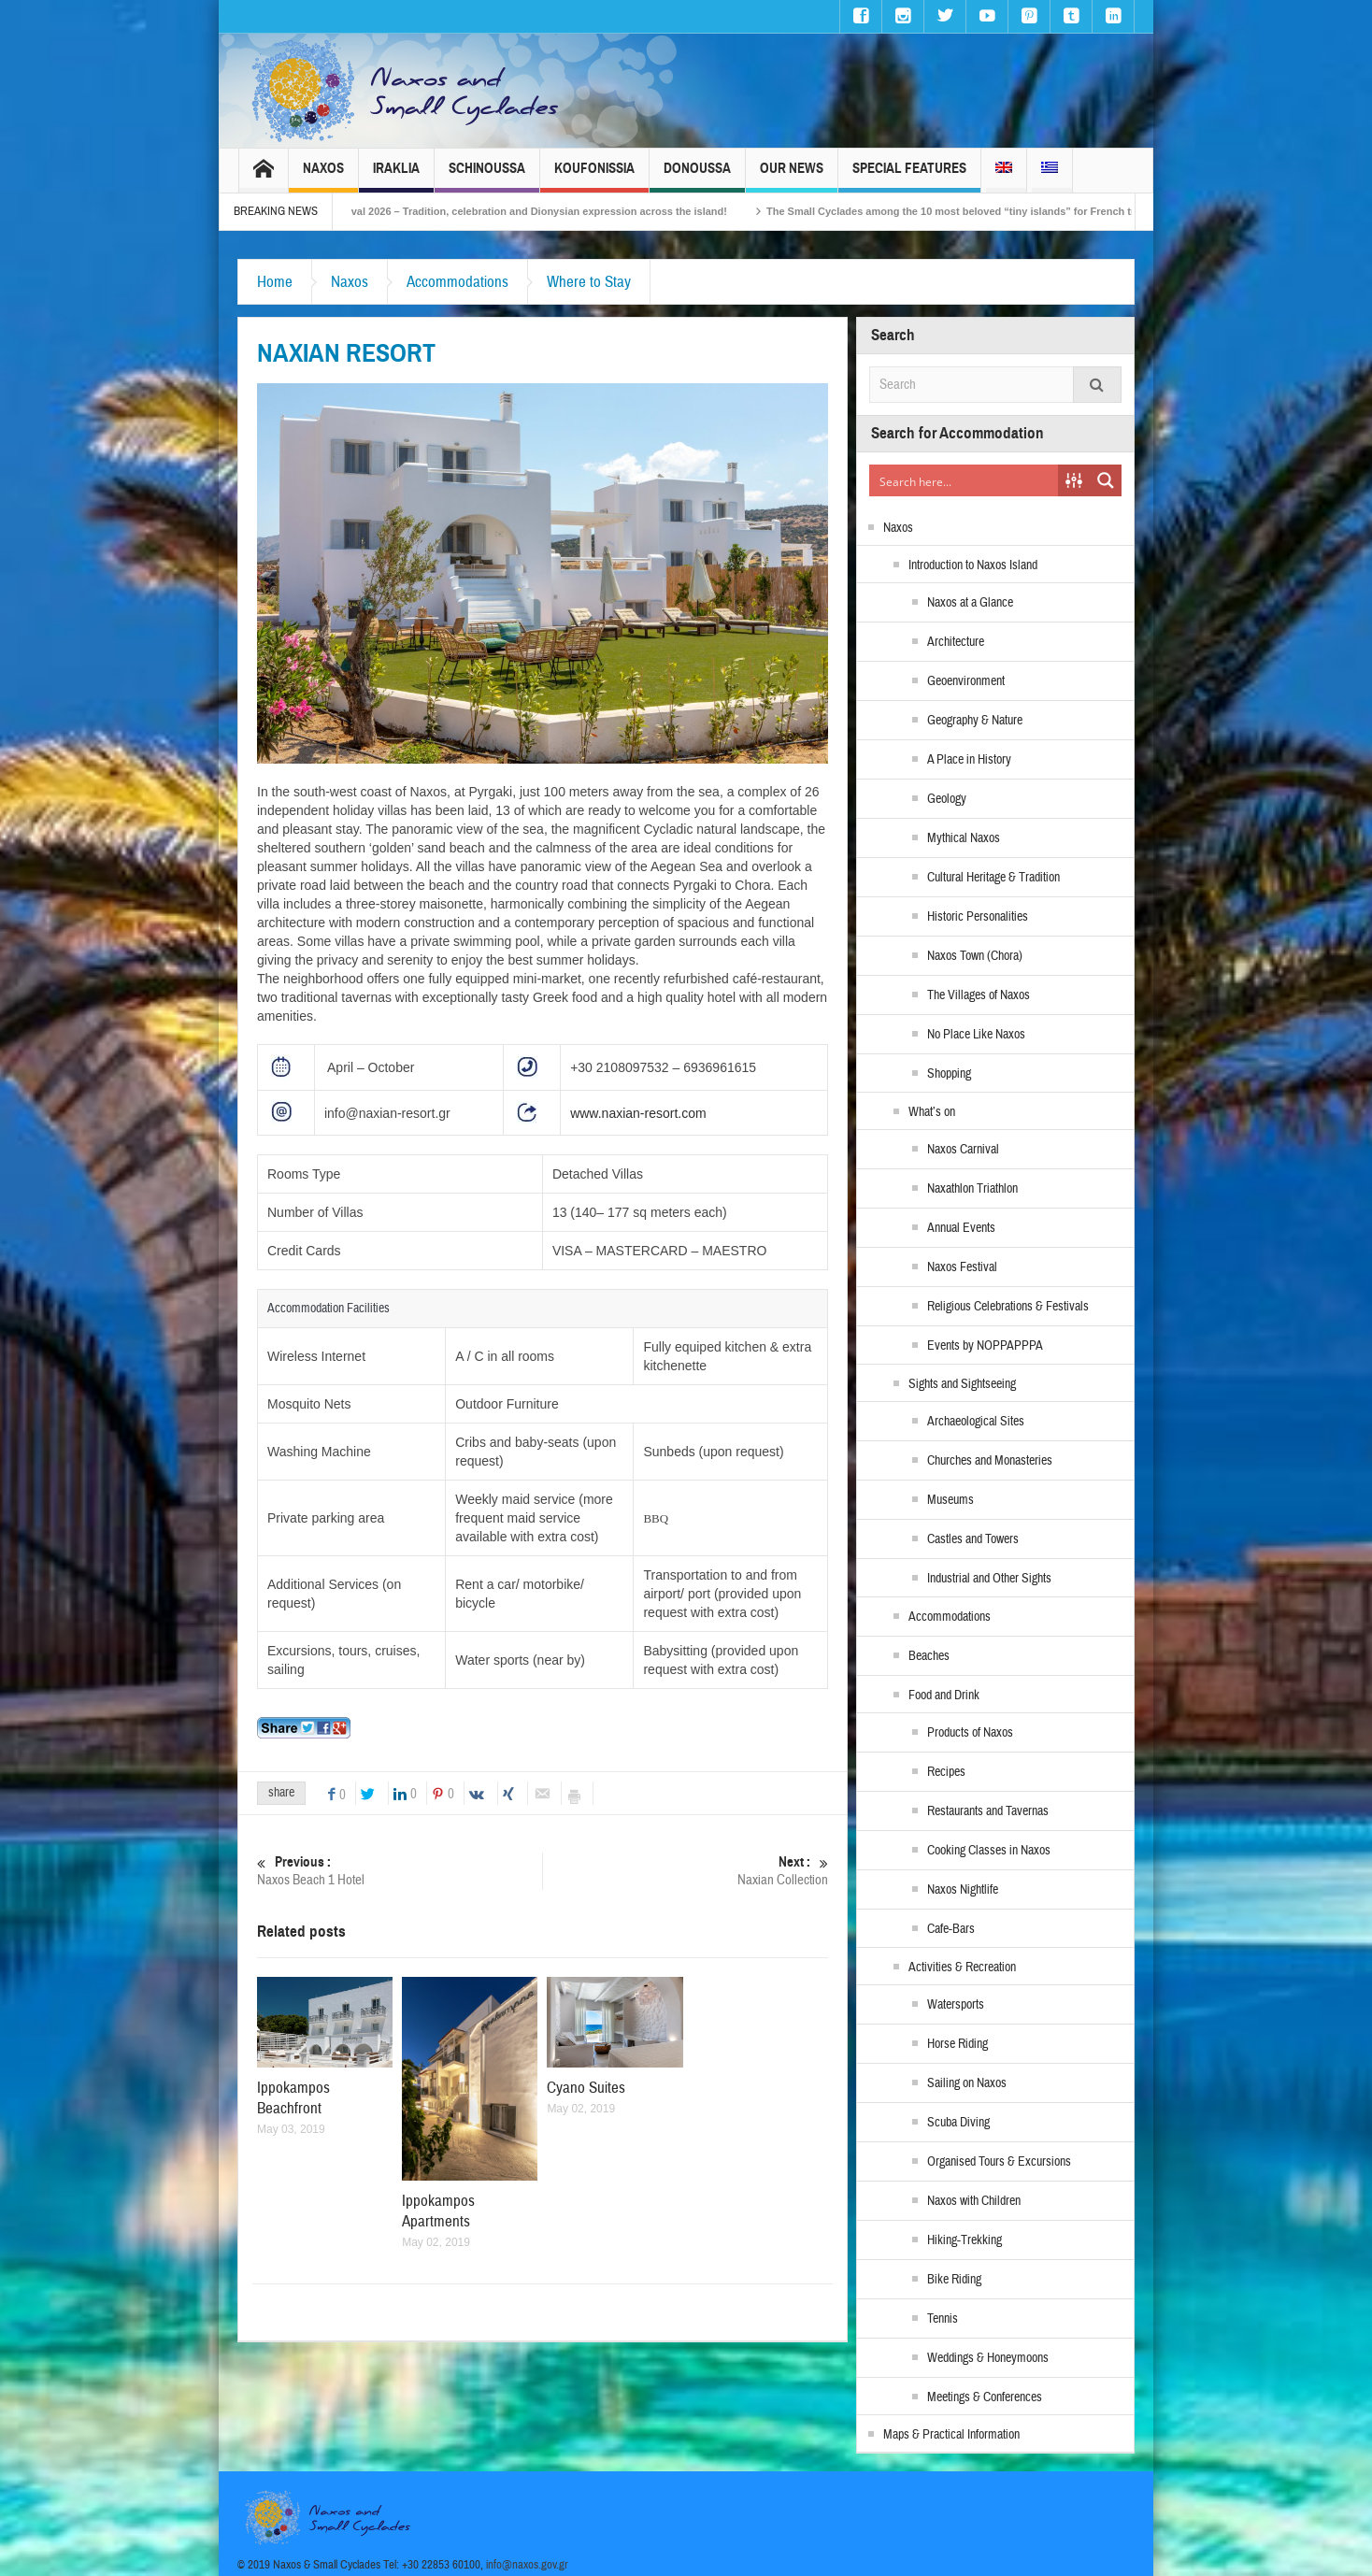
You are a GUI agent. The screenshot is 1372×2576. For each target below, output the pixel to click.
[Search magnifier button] (1106, 480)
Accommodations (457, 282)
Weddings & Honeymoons (988, 2358)
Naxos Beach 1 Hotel (399, 1871)
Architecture (955, 642)
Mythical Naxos (963, 838)
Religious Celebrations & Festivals (1008, 1306)
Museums (950, 1500)
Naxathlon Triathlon (972, 1189)
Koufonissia (594, 176)
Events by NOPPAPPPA (985, 1346)
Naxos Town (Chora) (974, 956)
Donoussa (697, 176)
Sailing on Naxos (967, 2083)
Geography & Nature (974, 720)
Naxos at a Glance (970, 602)
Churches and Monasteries (989, 1461)
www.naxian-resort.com (638, 1113)
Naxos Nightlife (962, 1890)
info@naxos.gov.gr (527, 2564)
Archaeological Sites (975, 1421)
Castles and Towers (973, 1539)
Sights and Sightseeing (962, 1384)
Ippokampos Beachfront (293, 2098)
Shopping (949, 1074)
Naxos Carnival (963, 1149)
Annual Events (961, 1228)
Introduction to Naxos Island (972, 565)
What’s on (931, 1112)
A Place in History (969, 759)
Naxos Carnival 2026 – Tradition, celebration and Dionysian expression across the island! (534, 211)
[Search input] (964, 480)
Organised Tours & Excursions (999, 2162)
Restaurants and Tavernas (988, 1811)
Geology (946, 799)
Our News (791, 176)
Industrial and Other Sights (989, 1578)
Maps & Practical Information (951, 2434)
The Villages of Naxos (978, 995)
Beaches (929, 1656)
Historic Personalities (977, 917)
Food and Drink (943, 1695)
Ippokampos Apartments (438, 2211)
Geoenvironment (966, 681)
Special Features (909, 176)
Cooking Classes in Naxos (988, 1850)
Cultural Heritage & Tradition (993, 877)
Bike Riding (954, 2279)
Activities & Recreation (962, 1967)
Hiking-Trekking (964, 2240)
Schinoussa (487, 176)
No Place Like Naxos (976, 1034)
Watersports (955, 2004)
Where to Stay (589, 282)
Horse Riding (957, 2044)
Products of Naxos (970, 1732)
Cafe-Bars (951, 1929)
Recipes (946, 1772)
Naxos (323, 176)
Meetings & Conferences (984, 2397)
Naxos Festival (962, 1267)
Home (275, 282)
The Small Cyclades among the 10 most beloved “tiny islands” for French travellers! (998, 211)
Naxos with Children (974, 2201)
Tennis (942, 2319)
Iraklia (396, 176)
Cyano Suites (586, 2087)
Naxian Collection (685, 1871)
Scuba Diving (958, 2122)
